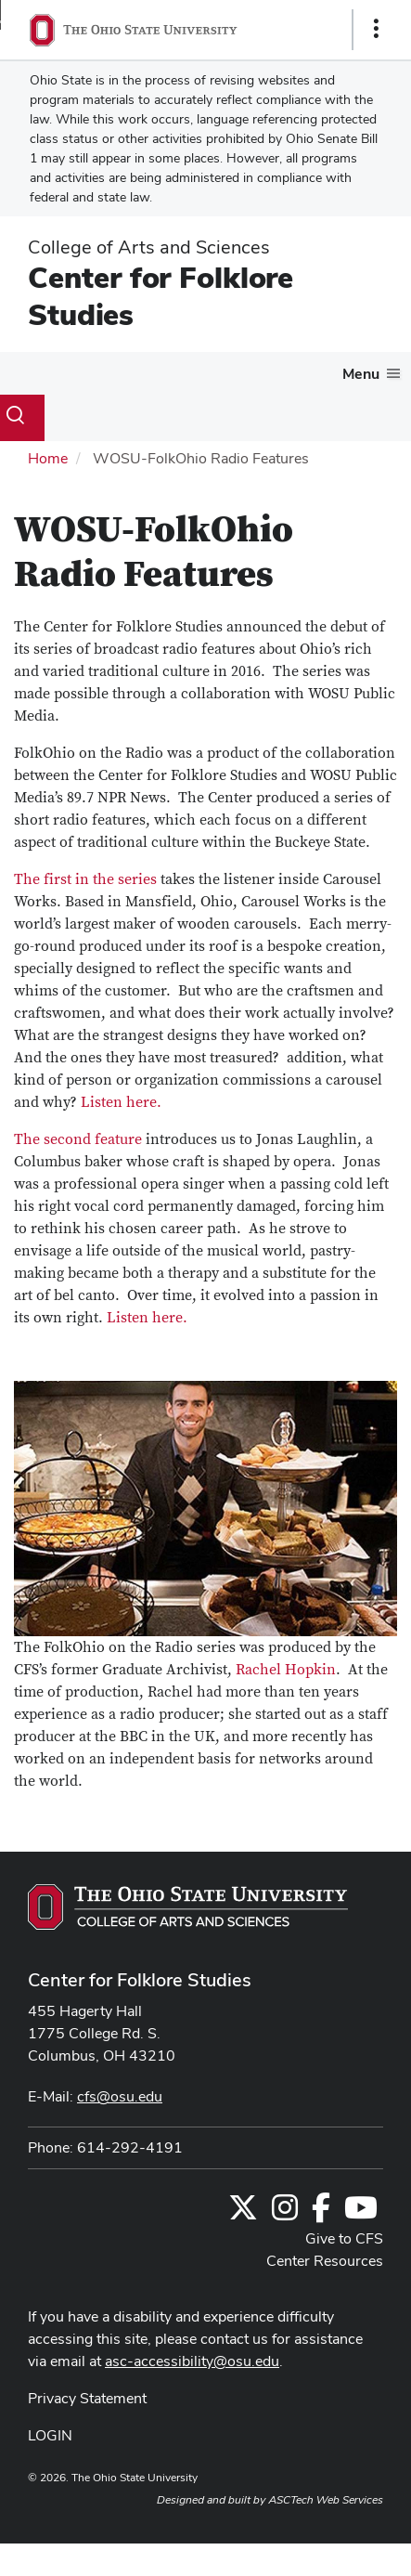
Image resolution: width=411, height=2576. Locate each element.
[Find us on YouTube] (361, 2213)
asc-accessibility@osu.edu (192, 2361)
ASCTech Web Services (325, 2499)
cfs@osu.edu (119, 2096)
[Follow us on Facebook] (321, 2213)
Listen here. (121, 1102)
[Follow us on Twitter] (243, 2213)
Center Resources (324, 2260)
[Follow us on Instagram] (285, 2213)
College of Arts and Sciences (149, 247)
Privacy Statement (87, 2398)
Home (48, 458)
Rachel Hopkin (286, 1669)
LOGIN (50, 2435)
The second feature (78, 1139)
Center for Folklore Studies (160, 295)
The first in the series (85, 879)
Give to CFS (344, 2238)
